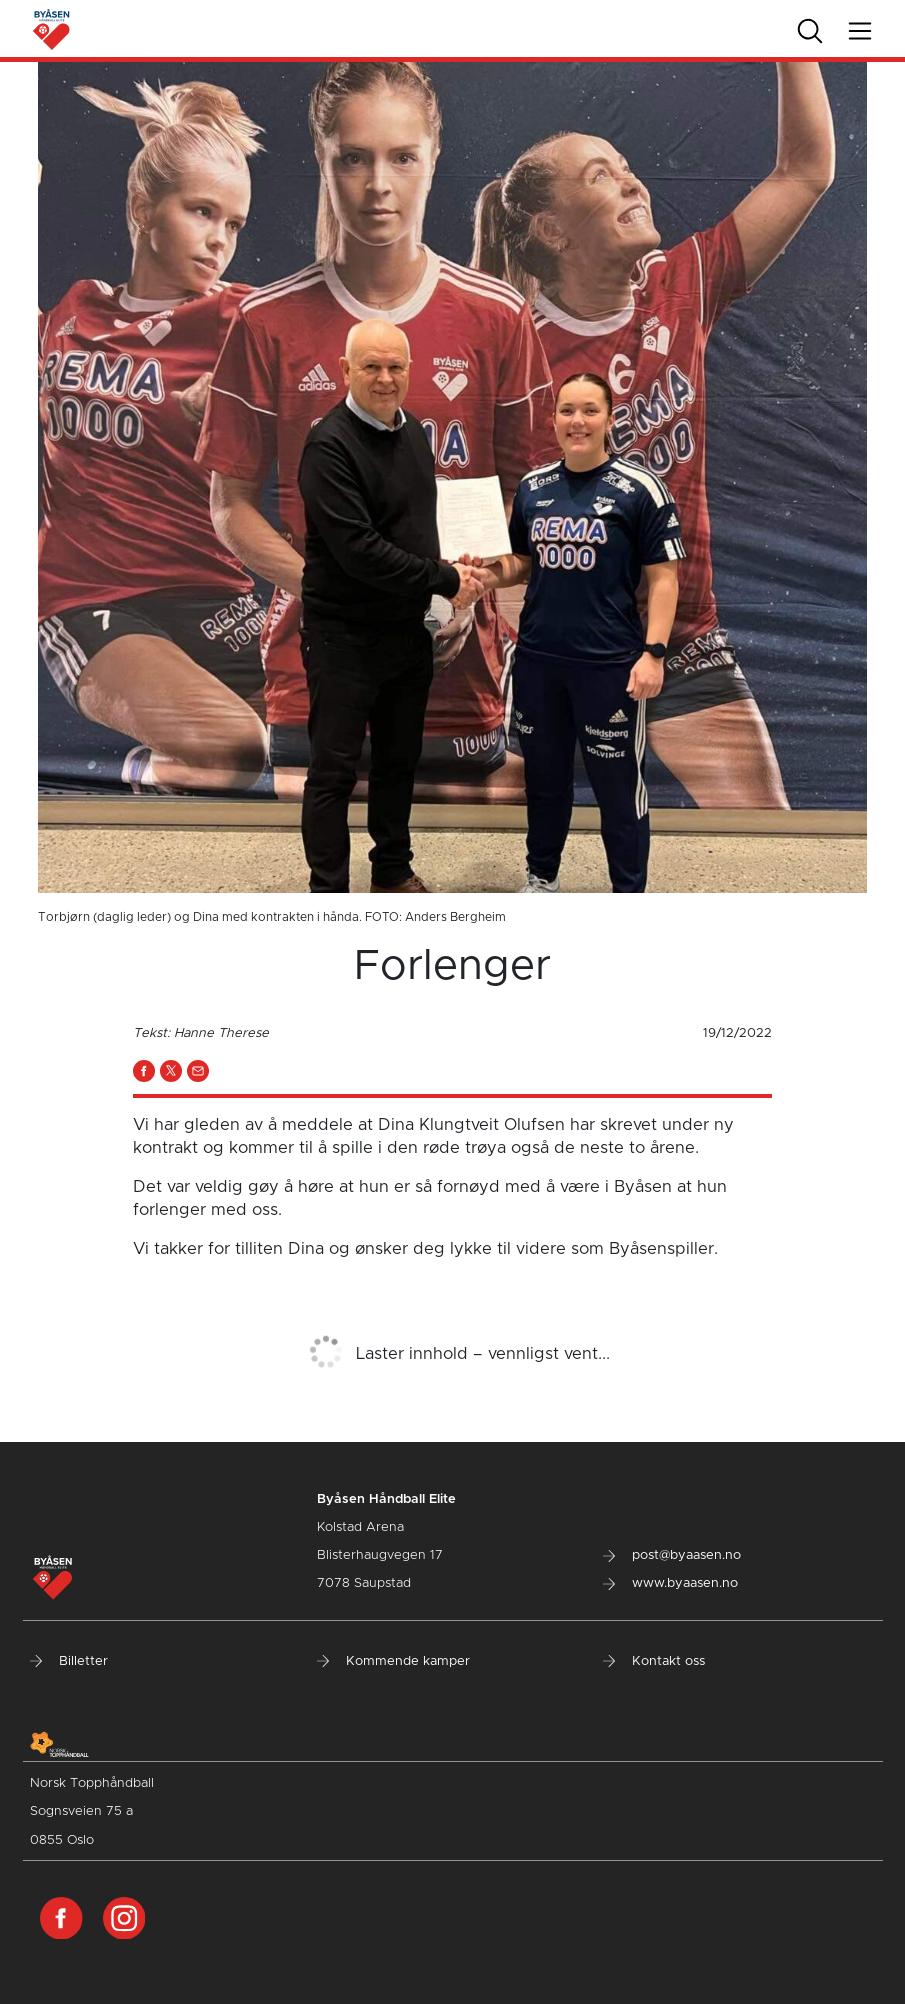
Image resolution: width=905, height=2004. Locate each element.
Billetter (69, 1661)
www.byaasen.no (670, 1583)
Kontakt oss (654, 1661)
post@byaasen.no (672, 1555)
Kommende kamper (393, 1661)
